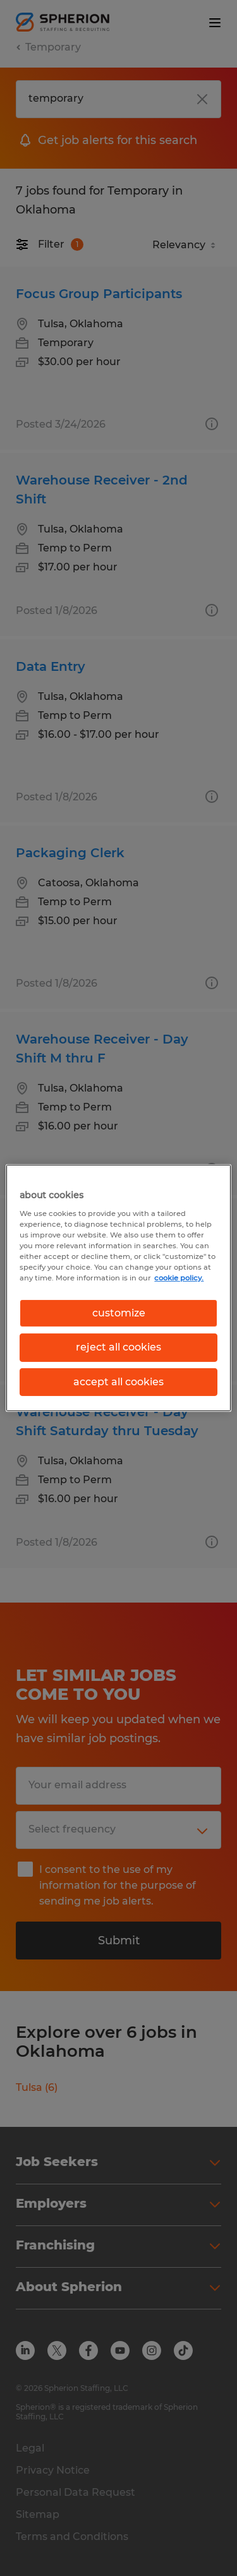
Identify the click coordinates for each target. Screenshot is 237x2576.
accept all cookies (118, 1382)
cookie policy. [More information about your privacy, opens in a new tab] (179, 1277)
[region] (118, 1288)
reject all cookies (118, 1347)
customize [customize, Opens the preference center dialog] (118, 1313)
